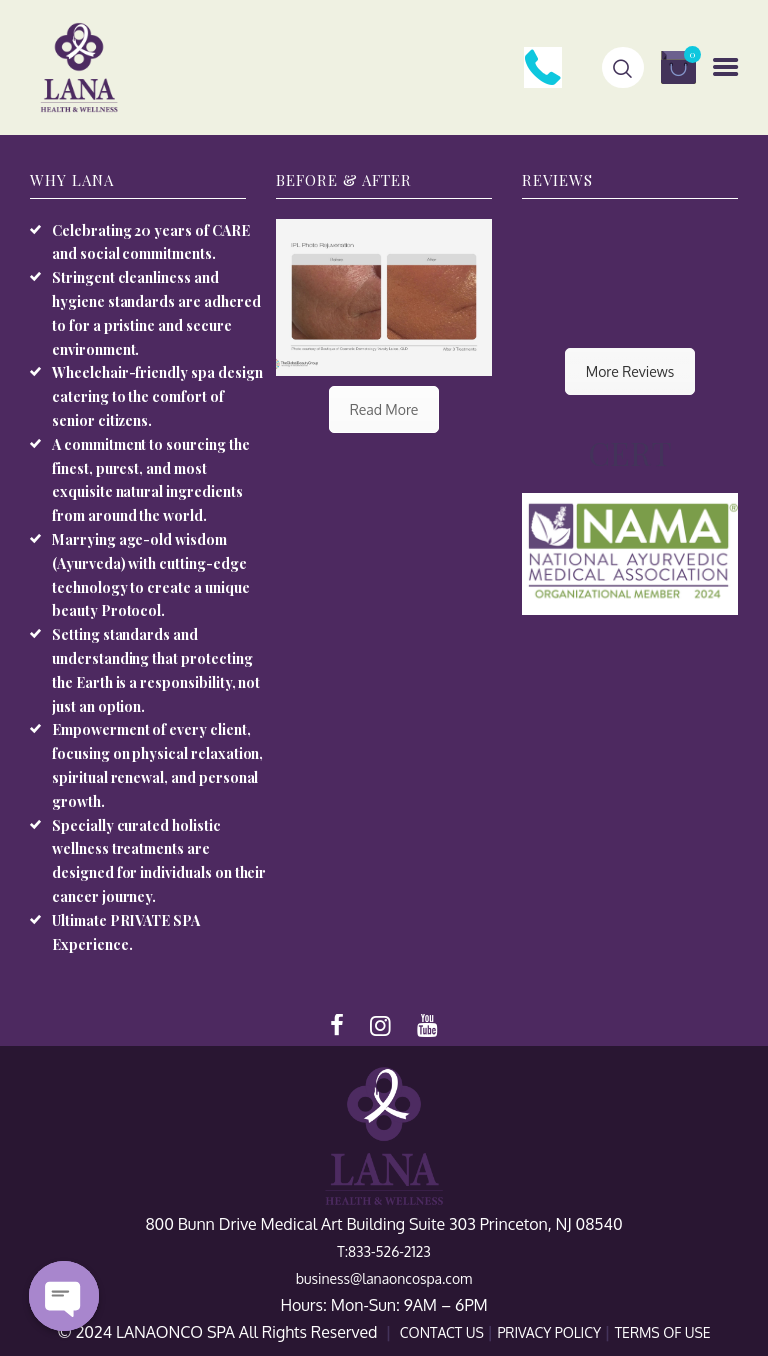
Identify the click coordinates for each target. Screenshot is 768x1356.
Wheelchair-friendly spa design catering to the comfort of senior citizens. (157, 396)
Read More (384, 409)
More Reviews (630, 371)
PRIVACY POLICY (550, 1332)
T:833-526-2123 (384, 1251)
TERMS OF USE (663, 1332)
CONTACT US (444, 1332)
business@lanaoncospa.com (384, 1278)
